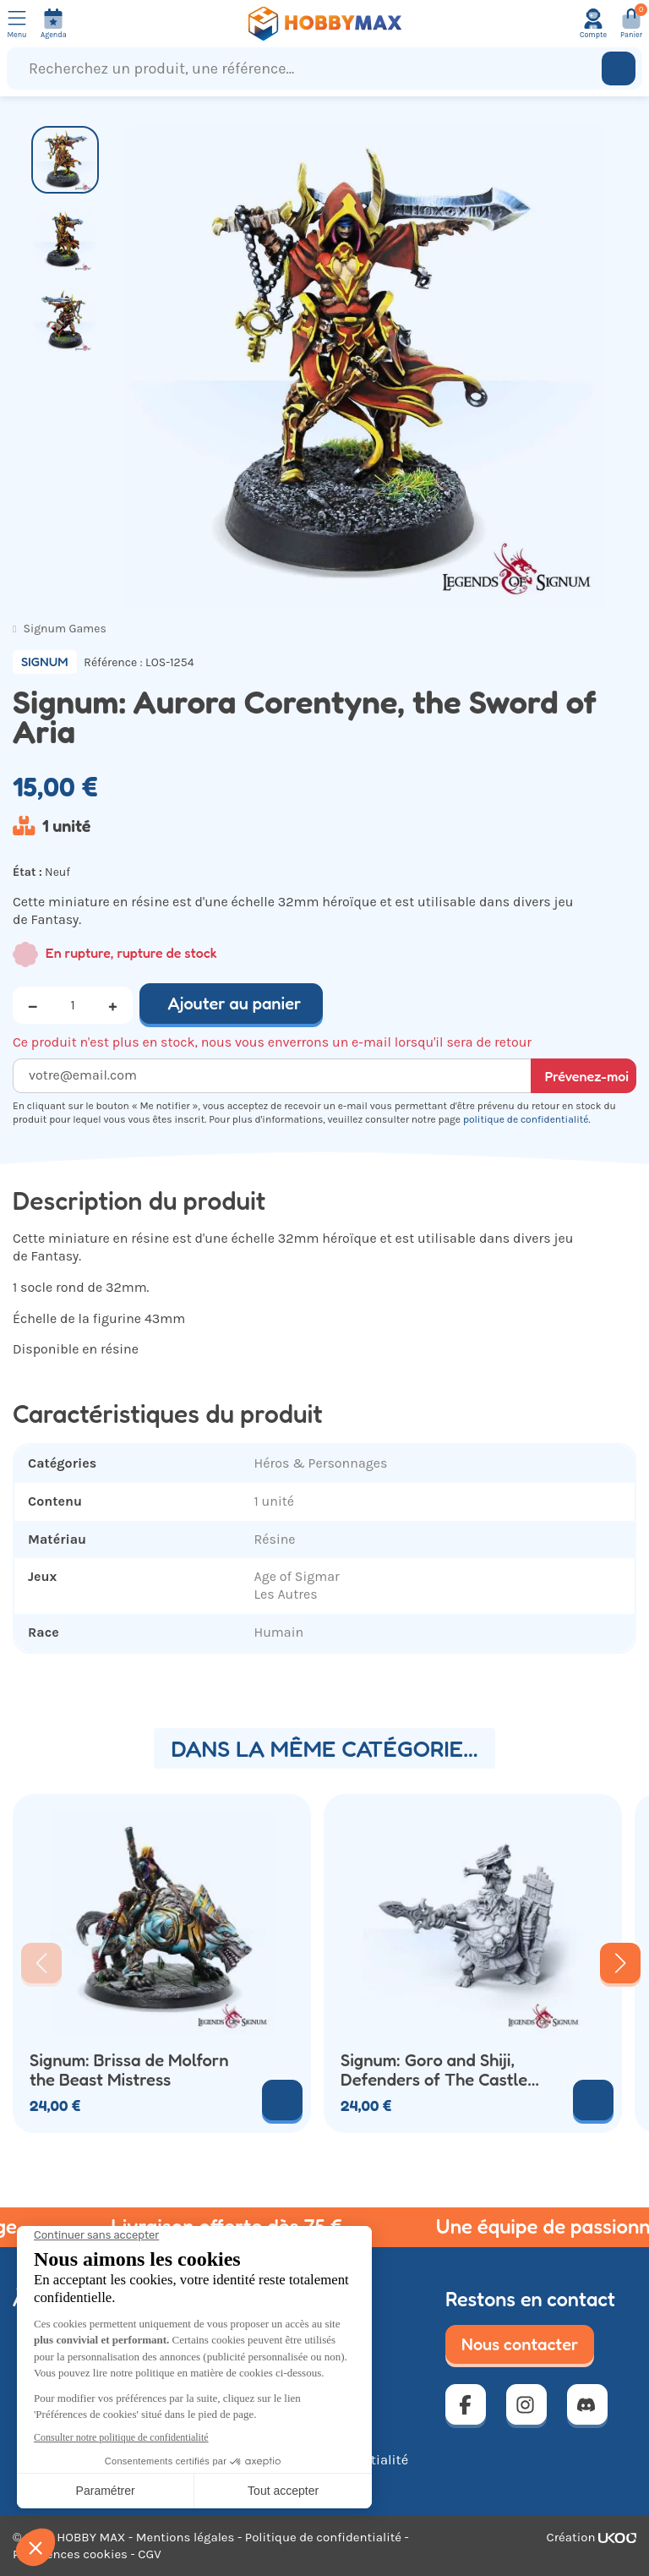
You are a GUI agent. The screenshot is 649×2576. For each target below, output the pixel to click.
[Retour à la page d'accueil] (324, 23)
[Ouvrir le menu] (17, 23)
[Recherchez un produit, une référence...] (308, 68)
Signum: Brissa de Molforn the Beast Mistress (129, 2070)
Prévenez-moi (587, 1076)
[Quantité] (73, 1005)
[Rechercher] (618, 68)
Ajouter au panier (235, 1003)
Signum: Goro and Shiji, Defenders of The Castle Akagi (434, 2070)
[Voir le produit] (593, 2100)
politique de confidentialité (526, 1119)
